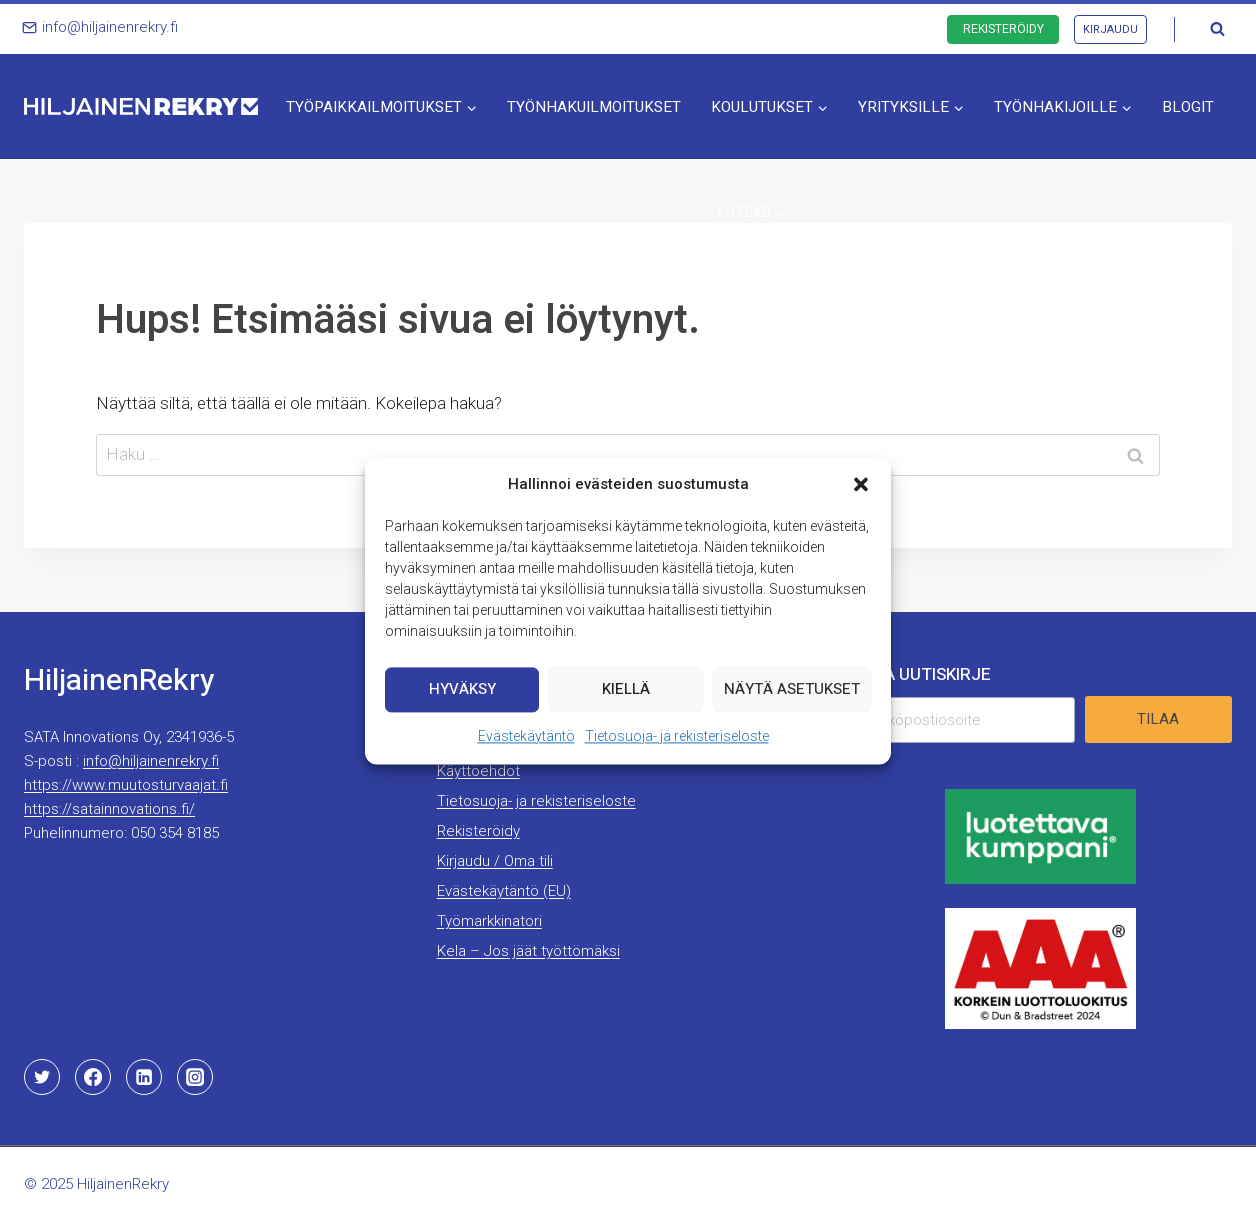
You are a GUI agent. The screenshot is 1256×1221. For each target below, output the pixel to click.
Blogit (1188, 107)
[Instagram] (195, 1077)
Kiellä (626, 697)
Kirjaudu (1110, 29)
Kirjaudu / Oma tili (495, 861)
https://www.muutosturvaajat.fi (126, 785)
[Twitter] (42, 1077)
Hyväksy (462, 697)
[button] (861, 492)
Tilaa (1158, 719)
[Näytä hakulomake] (1217, 29)
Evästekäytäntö (526, 744)
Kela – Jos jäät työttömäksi (528, 951)
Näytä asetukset (792, 697)
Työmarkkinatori (489, 921)
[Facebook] (93, 1077)
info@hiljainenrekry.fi (151, 761)
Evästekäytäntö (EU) (504, 891)
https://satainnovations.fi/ (109, 809)
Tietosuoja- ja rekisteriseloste (677, 744)
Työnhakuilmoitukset (594, 107)
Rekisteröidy (1003, 29)
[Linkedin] (144, 1077)
